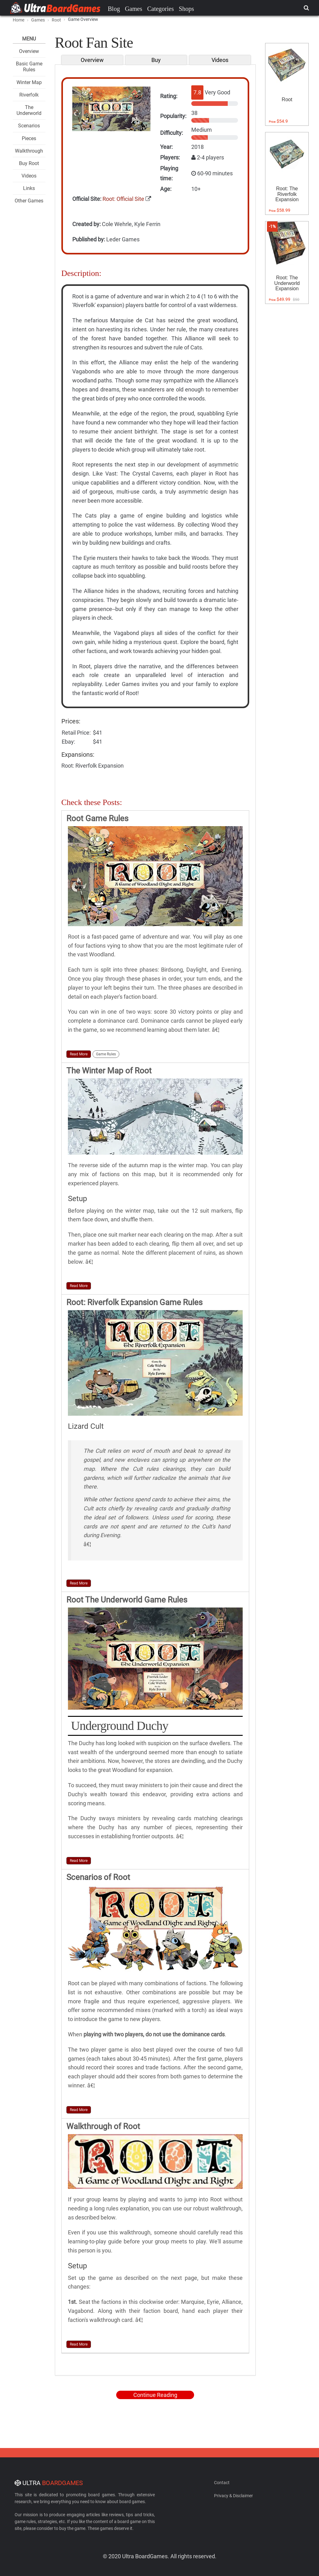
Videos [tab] (220, 60)
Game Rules (106, 1054)
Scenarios (29, 126)
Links (29, 188)
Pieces (29, 138)
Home (18, 19)
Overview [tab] (92, 60)
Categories (160, 8)
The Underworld (29, 110)
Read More (79, 1054)
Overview (29, 51)
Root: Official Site (123, 199)
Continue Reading (155, 2395)
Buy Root (29, 163)
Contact (222, 2482)
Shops (186, 8)
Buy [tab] (156, 60)
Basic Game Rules (29, 67)
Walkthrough (29, 151)
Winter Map (29, 82)
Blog (114, 8)
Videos (28, 176)
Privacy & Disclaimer (233, 2495)
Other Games (29, 201)
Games (133, 8)
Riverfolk (29, 95)
